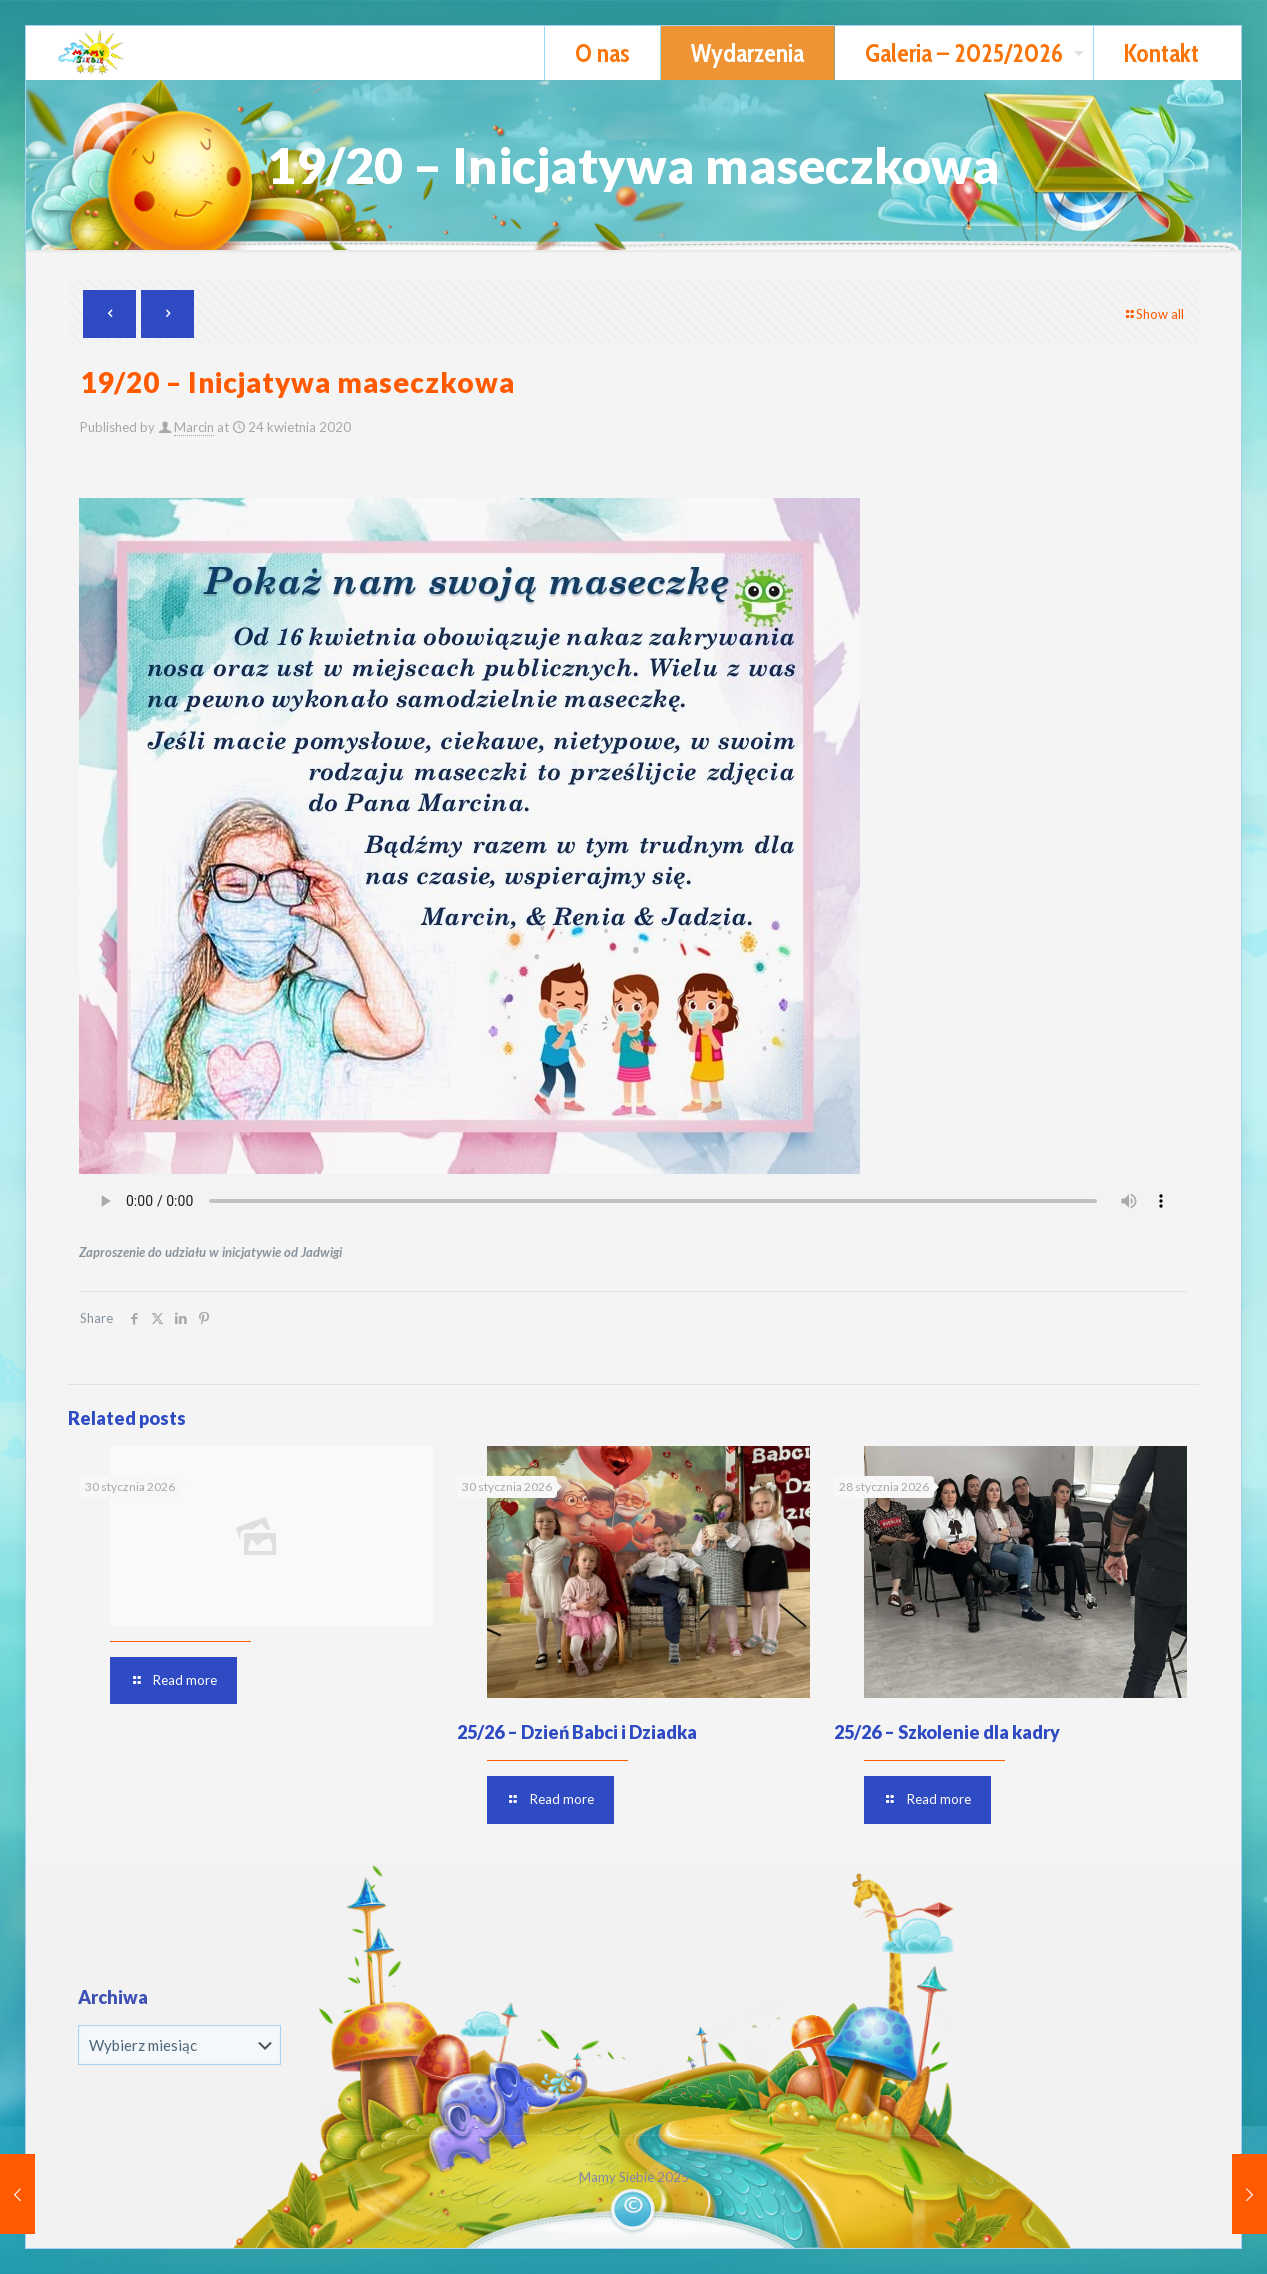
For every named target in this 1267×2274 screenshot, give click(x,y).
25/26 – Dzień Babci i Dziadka (577, 1732)
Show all (1153, 314)
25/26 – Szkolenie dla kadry (947, 1732)
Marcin (194, 427)
